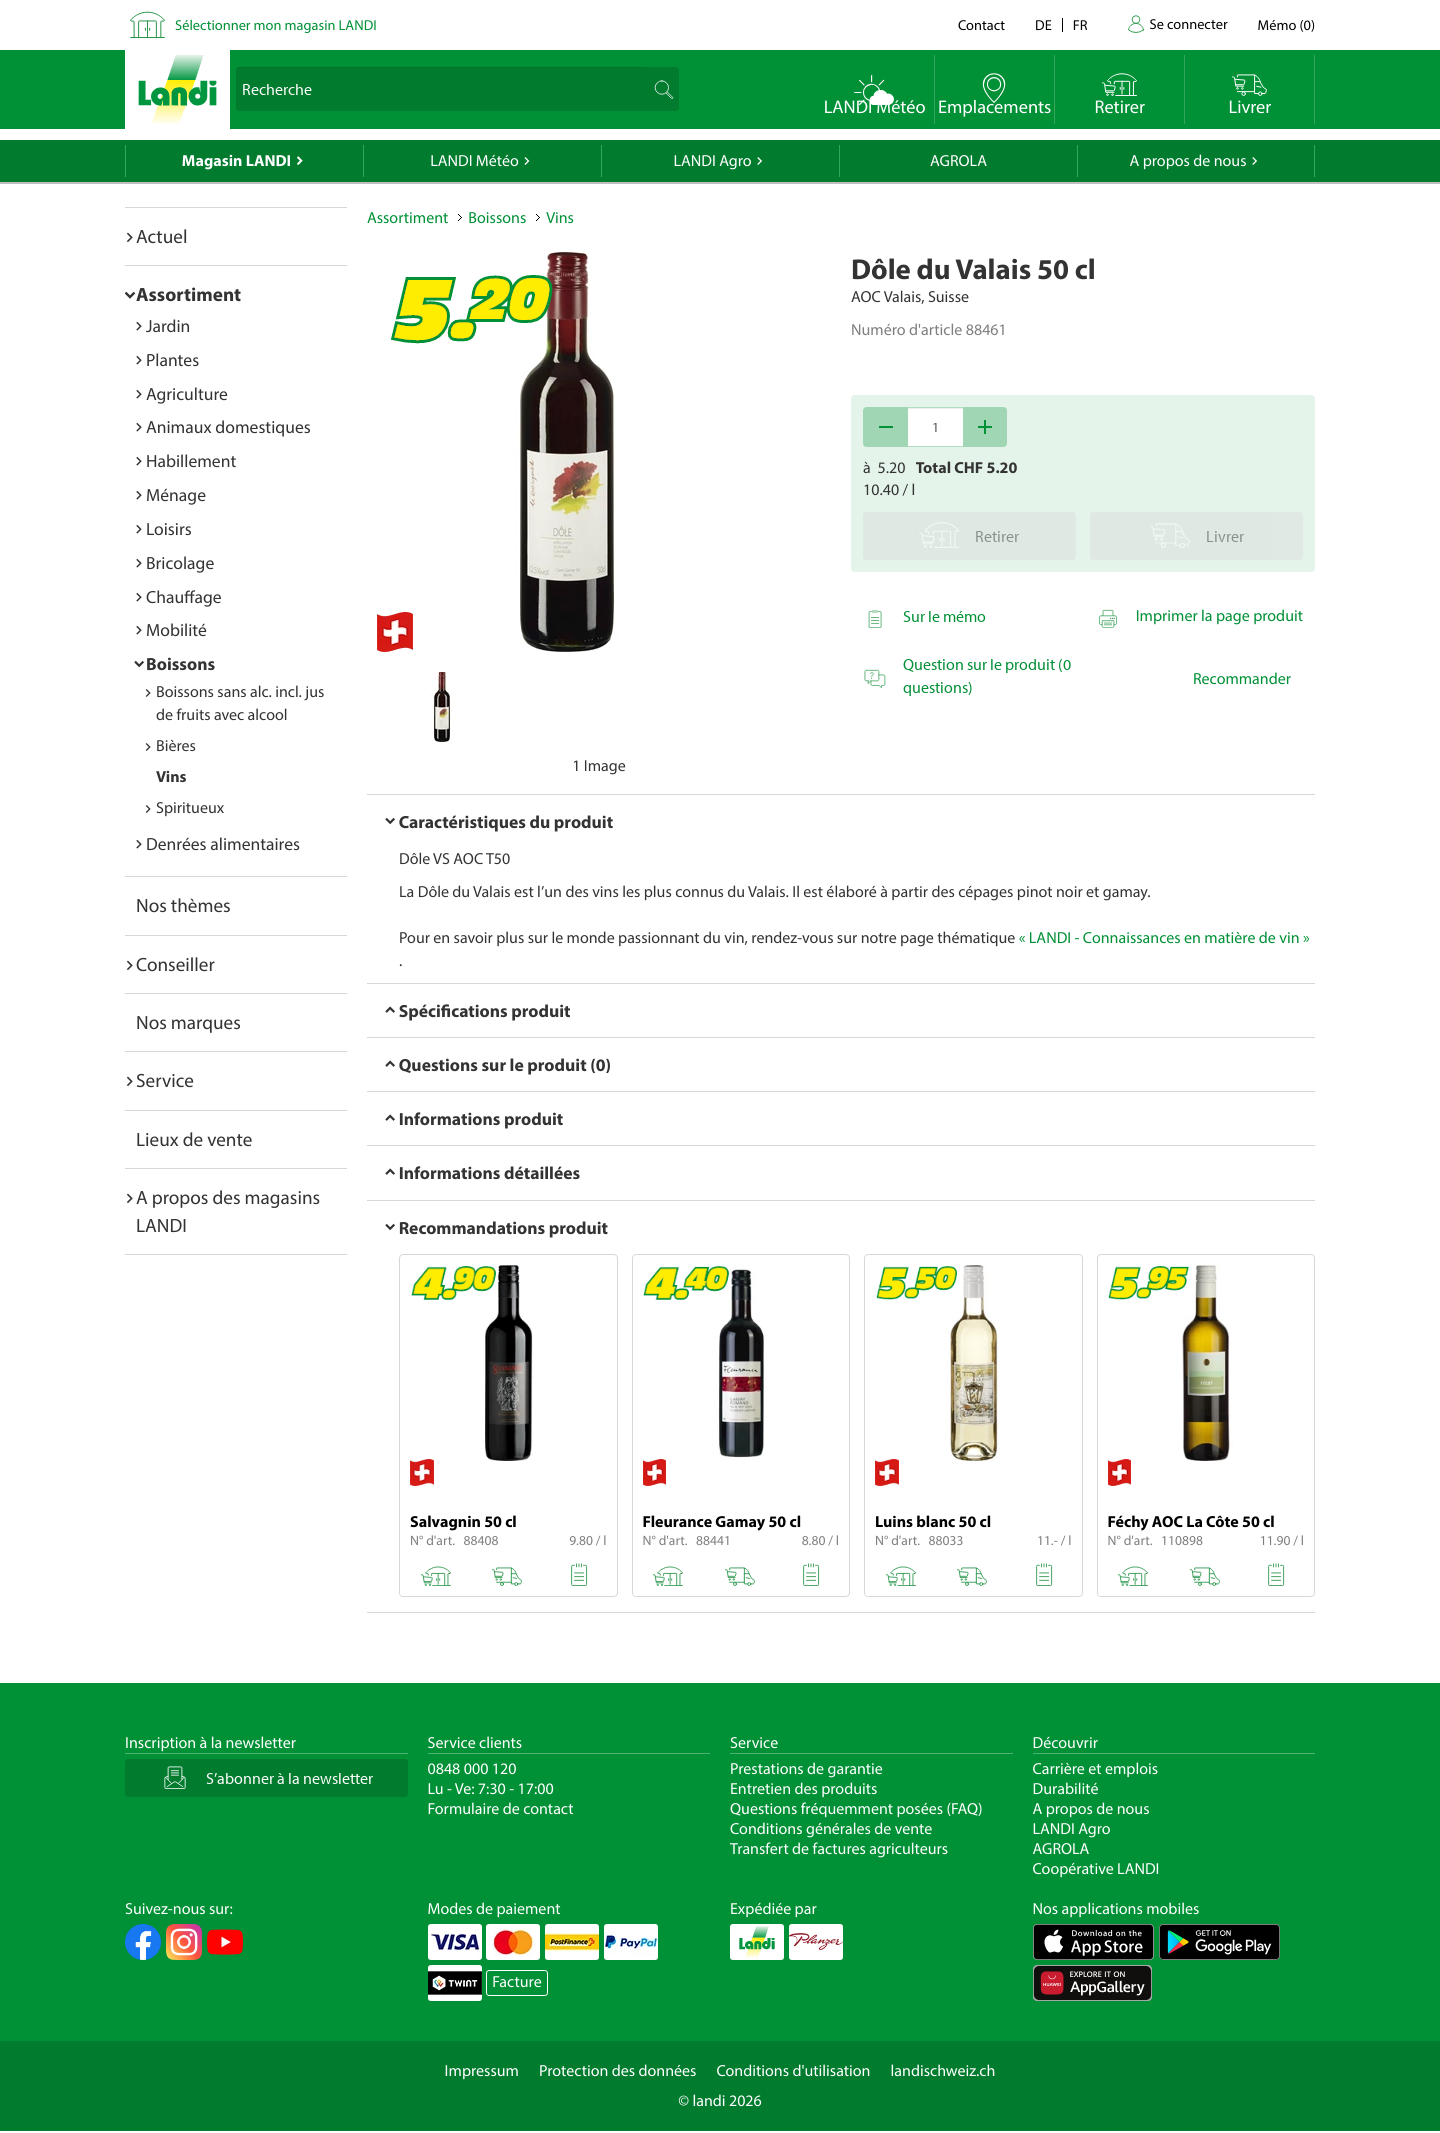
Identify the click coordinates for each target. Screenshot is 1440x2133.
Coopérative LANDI (1096, 1869)
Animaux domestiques (228, 426)
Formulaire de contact (501, 1809)
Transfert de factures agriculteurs (839, 1849)
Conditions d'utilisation (793, 2071)
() (1286, 24)
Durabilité (1066, 1789)
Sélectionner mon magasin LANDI (276, 24)
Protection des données (618, 2071)
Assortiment (188, 294)
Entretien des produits (803, 1789)
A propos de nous (1187, 161)
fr (1080, 24)
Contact (981, 24)
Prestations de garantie (806, 1769)
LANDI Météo (474, 161)
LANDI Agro (712, 161)
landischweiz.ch (943, 2071)
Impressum (482, 2071)
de (1043, 24)
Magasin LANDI (236, 161)
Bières (176, 746)
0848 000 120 (472, 1769)
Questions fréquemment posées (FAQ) (856, 1809)
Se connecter (1188, 23)
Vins (171, 777)
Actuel (161, 236)
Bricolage (180, 562)
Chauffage (184, 596)
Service (165, 1080)
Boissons (180, 663)
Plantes (172, 359)
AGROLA (958, 161)
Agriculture (187, 393)
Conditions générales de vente (831, 1829)
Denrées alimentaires (223, 843)
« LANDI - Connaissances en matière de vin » (1164, 938)
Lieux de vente (194, 1139)
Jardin (168, 325)
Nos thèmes (183, 905)
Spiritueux (190, 808)
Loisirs (169, 528)
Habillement (191, 460)
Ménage (176, 494)
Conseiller (175, 964)
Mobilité (176, 629)
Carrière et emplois (1096, 1769)
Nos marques (188, 1022)
